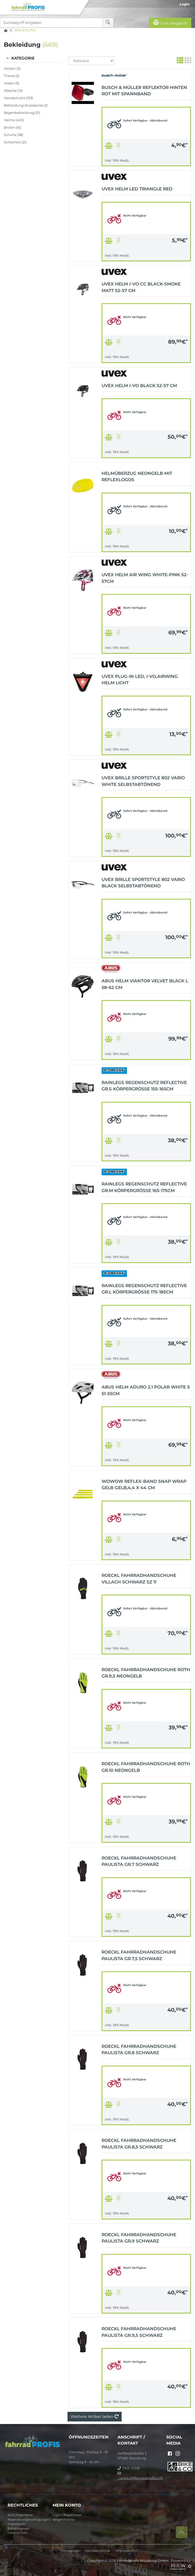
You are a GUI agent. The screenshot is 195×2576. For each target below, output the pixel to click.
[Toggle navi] (6, 5)
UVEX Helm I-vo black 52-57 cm (139, 385)
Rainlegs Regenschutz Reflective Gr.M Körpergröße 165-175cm (144, 1187)
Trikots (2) (11, 76)
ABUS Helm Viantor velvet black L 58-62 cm (145, 984)
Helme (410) (14, 120)
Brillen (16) (12, 127)
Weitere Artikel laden (95, 2416)
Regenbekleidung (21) (22, 113)
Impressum (16, 2524)
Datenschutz (17, 2533)
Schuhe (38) (13, 135)
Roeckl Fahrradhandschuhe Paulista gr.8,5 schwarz (139, 2144)
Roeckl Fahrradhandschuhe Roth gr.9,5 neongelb (146, 1673)
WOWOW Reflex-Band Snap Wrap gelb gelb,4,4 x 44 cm (144, 1484)
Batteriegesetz (19, 2528)
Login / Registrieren (67, 2515)
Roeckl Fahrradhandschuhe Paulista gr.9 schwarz (139, 2238)
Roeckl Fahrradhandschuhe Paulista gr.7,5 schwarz (139, 1955)
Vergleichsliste (63, 2519)
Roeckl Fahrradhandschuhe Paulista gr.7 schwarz (139, 1861)
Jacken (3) (12, 68)
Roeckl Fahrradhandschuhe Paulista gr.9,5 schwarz (139, 2332)
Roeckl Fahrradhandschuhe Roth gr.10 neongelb (146, 1767)
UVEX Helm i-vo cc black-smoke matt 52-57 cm (141, 287)
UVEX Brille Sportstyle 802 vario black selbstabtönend (143, 883)
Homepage (69, 2550)
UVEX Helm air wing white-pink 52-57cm (145, 578)
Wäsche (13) (13, 90)
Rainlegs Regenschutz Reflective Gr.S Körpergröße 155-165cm (144, 1086)
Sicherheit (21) (15, 142)
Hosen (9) (11, 83)
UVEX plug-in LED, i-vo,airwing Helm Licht (140, 679)
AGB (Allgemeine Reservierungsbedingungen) (28, 2517)
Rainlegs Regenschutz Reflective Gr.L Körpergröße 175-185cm (144, 1289)
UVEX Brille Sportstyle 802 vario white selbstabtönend (143, 781)
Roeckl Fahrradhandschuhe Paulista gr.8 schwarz (139, 2049)
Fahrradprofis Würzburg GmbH (143, 2560)
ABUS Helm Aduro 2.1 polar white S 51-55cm (146, 1390)
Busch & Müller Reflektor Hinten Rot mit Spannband (144, 91)
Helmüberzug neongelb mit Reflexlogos (137, 476)
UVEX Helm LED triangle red (137, 188)
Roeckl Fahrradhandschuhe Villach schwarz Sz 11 (139, 1578)
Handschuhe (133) (18, 98)
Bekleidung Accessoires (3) (26, 105)
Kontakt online (97, 2550)
